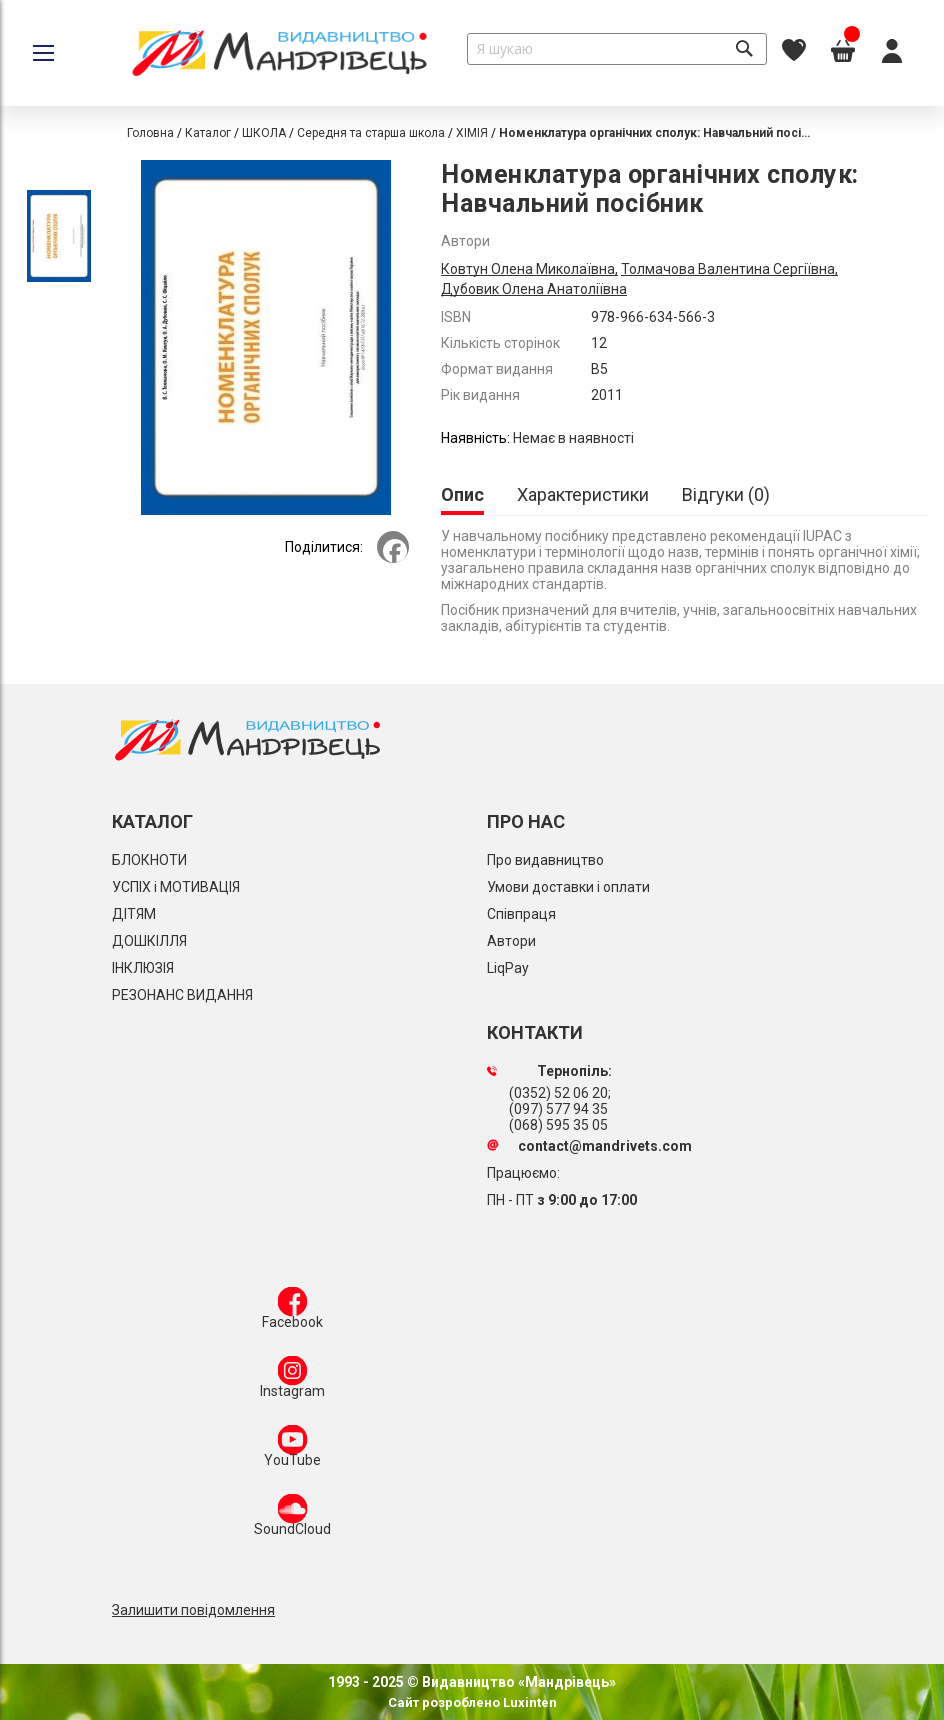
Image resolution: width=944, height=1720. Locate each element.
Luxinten (528, 1702)
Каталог (208, 133)
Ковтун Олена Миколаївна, (529, 269)
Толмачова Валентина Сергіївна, (729, 269)
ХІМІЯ (472, 133)
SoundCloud (292, 1519)
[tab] (462, 496)
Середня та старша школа (371, 133)
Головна (150, 133)
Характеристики (583, 494)
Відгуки (726, 494)
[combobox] (617, 49)
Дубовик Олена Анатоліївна (534, 289)
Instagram (292, 1381)
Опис (462, 494)
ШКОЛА (264, 133)
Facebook (292, 1312)
